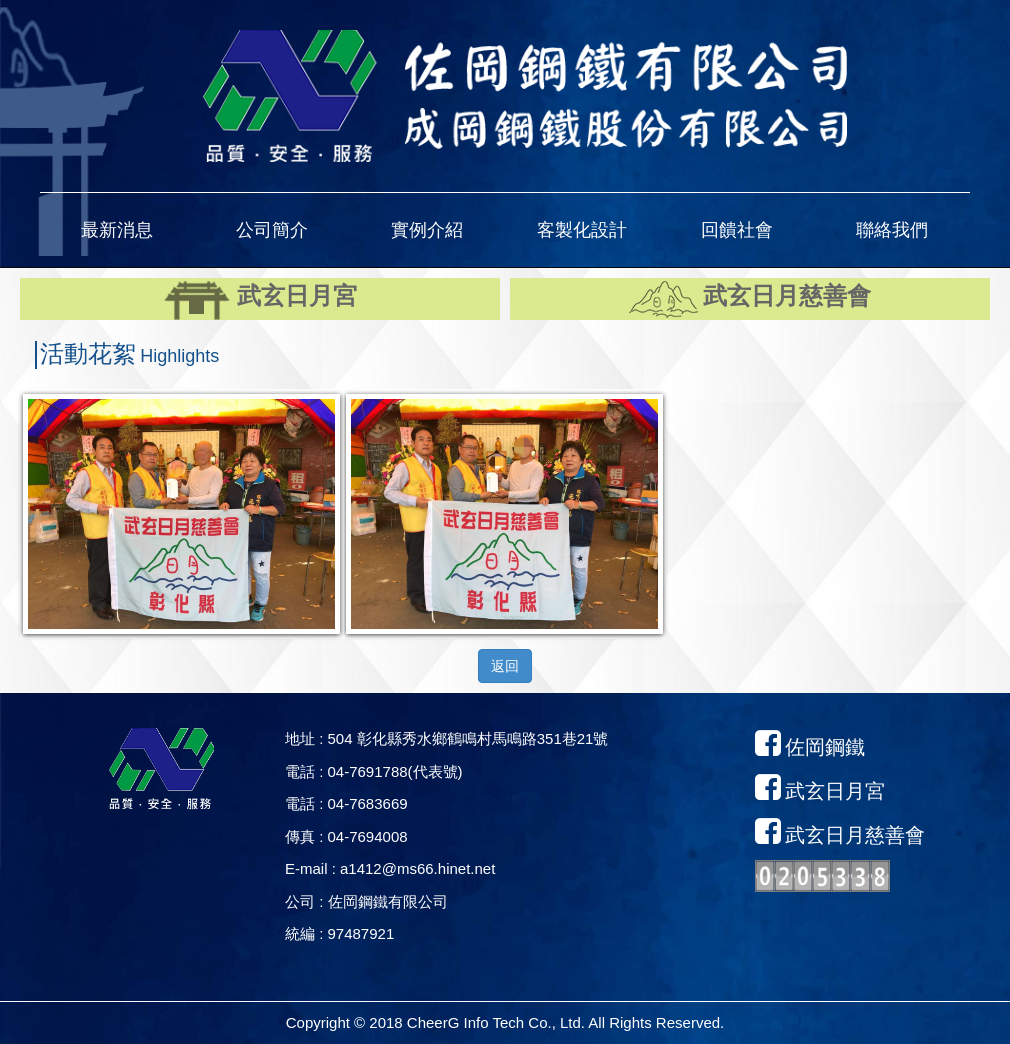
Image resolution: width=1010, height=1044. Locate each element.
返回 (505, 666)
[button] (117, 230)
